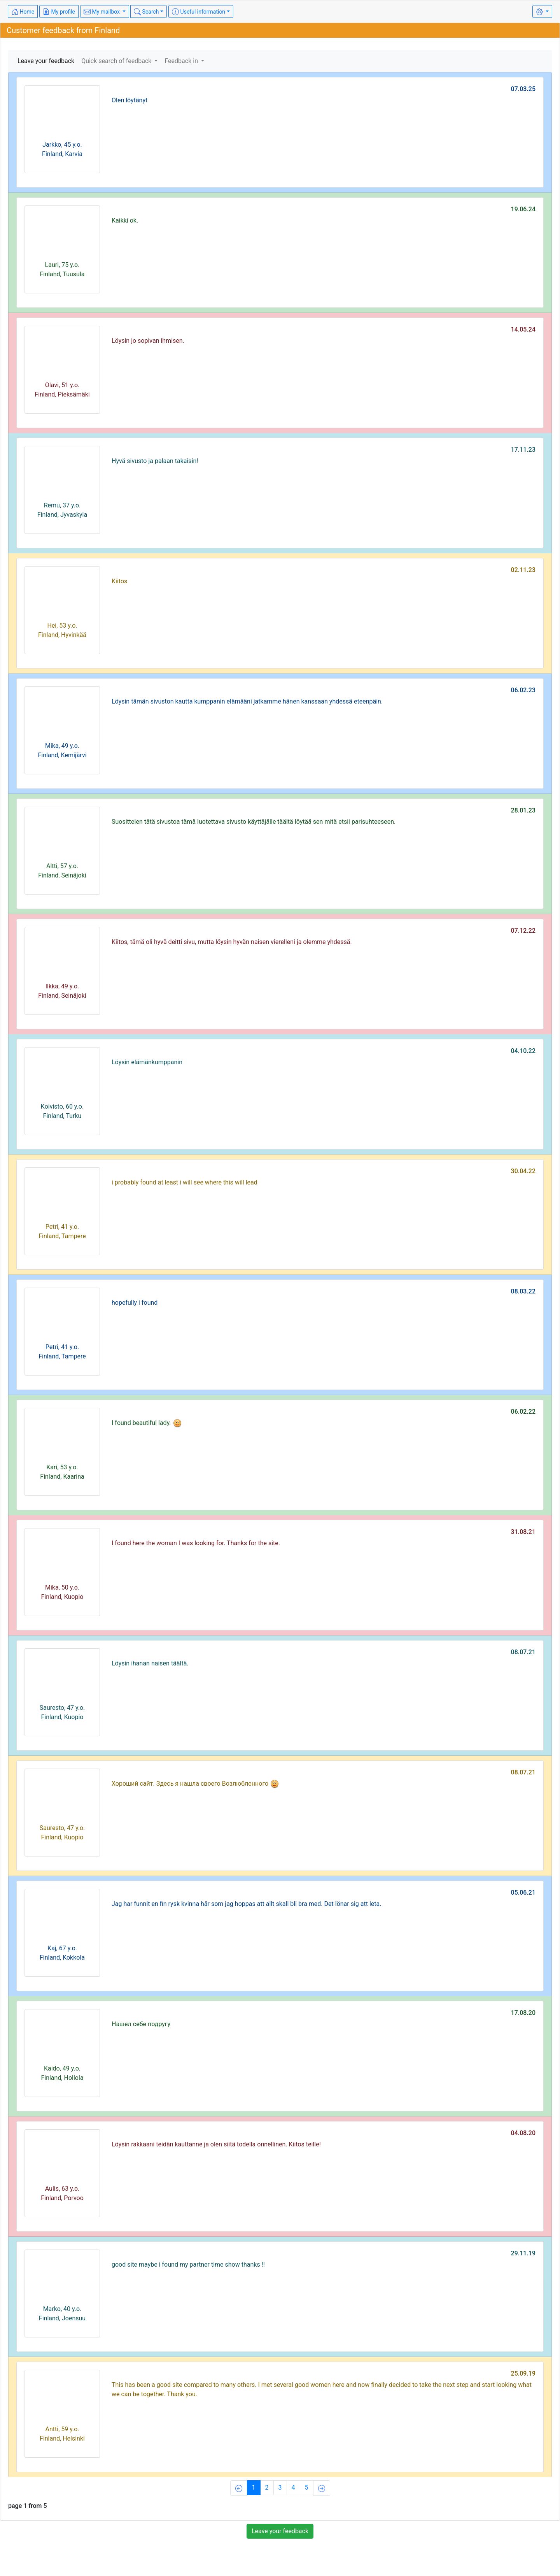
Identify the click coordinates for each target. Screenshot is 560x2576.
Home (22, 11)
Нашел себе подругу (141, 2024)
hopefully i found (135, 1302)
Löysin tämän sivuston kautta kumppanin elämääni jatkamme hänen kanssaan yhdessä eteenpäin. (247, 701)
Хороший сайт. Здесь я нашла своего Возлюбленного (195, 1783)
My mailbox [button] (102, 11)
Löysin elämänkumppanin (147, 1062)
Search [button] (146, 11)
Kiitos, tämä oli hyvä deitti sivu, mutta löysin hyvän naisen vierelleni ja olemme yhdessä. (232, 942)
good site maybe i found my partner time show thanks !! (188, 2264)
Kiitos (119, 581)
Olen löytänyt (129, 100)
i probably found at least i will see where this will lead (184, 1182)
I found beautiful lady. (147, 1423)
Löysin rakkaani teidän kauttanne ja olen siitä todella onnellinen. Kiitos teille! (216, 2144)
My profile (59, 11)
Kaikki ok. (125, 220)
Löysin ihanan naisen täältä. (150, 1663)
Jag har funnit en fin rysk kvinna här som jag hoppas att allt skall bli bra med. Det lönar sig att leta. (246, 1903)
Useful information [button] (198, 11)
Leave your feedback (46, 61)
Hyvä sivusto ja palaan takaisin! (155, 461)
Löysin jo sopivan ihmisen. (148, 340)
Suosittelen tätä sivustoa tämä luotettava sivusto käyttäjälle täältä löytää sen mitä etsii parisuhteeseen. (254, 821)
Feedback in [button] (182, 61)
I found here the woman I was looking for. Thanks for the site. (196, 1543)
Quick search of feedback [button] (117, 61)
